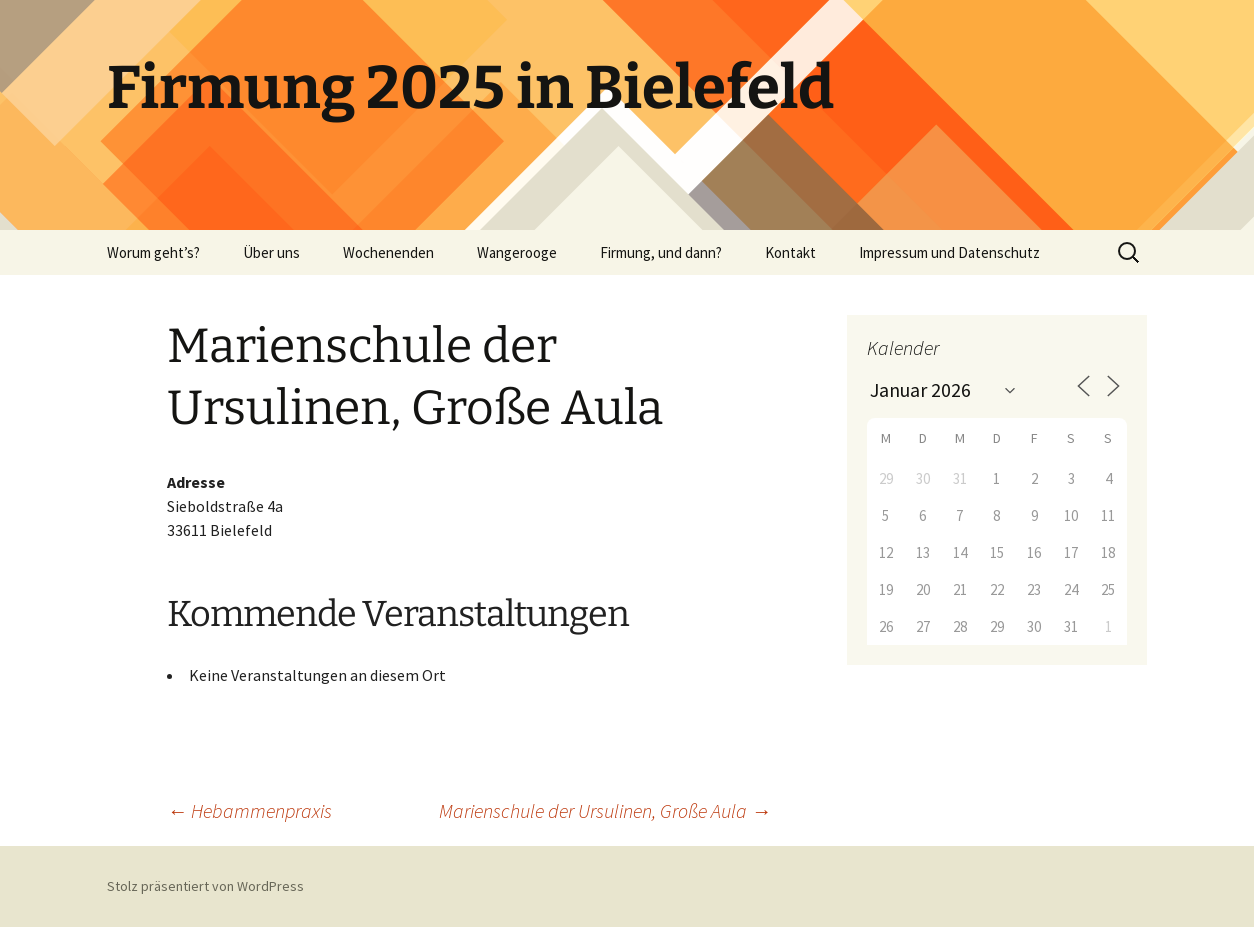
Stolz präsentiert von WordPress (205, 886)
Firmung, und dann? (661, 252)
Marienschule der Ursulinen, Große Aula (605, 810)
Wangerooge (517, 252)
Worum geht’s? (153, 252)
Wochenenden (388, 252)
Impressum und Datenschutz (949, 252)
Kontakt (790, 252)
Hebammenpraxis (249, 810)
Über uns (271, 252)
